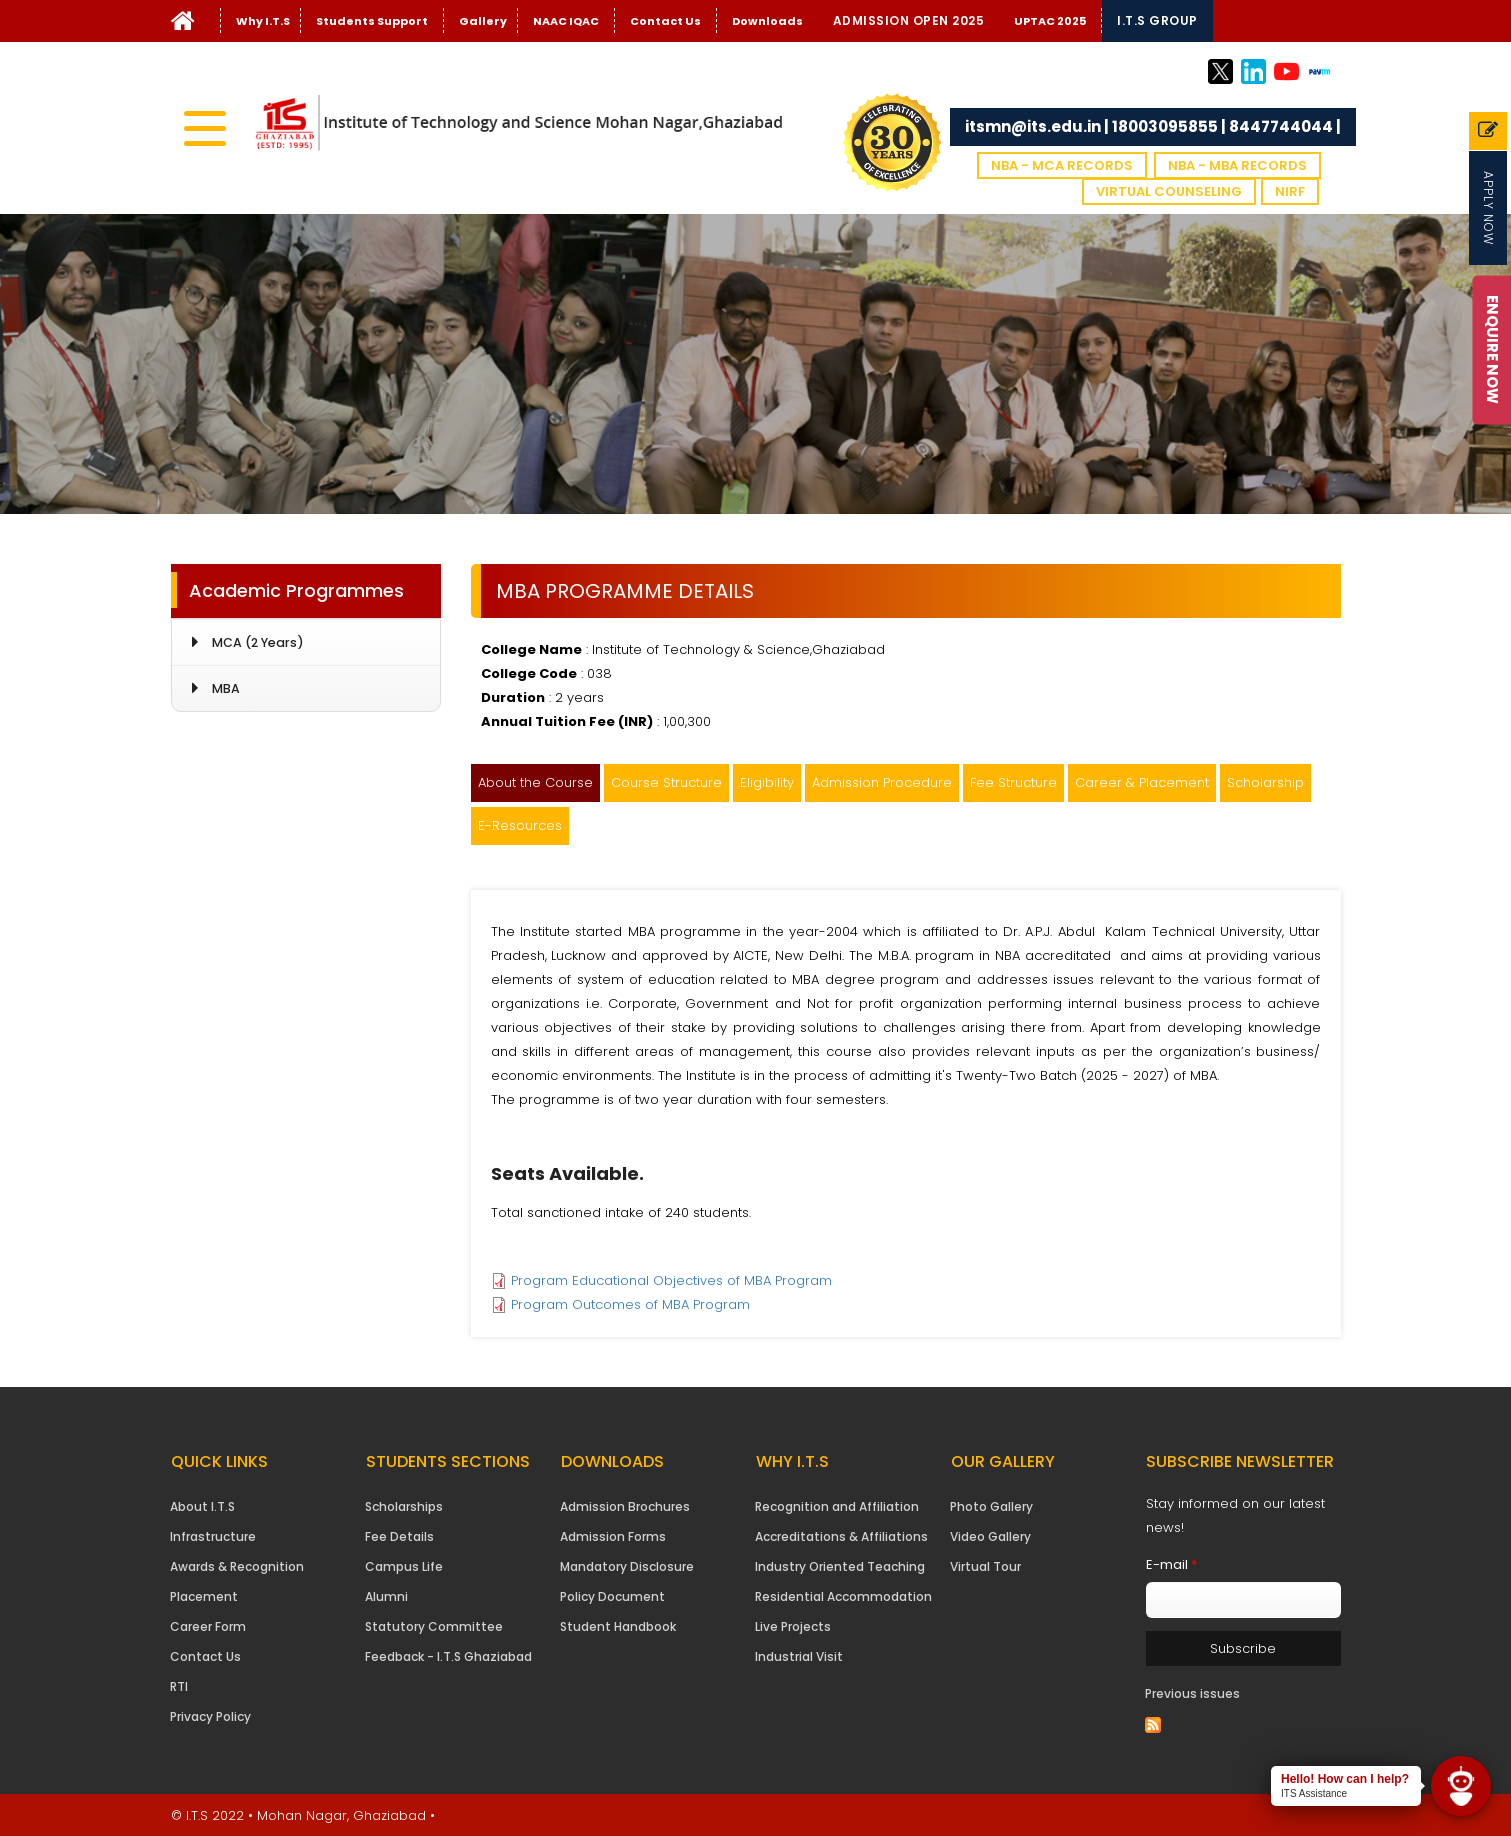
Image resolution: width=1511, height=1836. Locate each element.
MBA (226, 688)
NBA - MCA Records (1062, 165)
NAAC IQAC (566, 21)
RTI (179, 1686)
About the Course (535, 782)
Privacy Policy (210, 1716)
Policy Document (612, 1596)
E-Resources (520, 825)
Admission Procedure (882, 782)
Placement (204, 1596)
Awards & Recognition (237, 1566)
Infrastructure (213, 1536)
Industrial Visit (799, 1656)
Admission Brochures (625, 1506)
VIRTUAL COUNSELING (1169, 191)
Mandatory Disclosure (627, 1566)
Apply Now (1488, 208)
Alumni (386, 1596)
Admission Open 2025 (909, 20)
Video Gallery (990, 1536)
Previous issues (1192, 1693)
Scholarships (404, 1506)
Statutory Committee (434, 1626)
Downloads (767, 21)
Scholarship (1265, 782)
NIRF (1290, 191)
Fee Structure (1013, 782)
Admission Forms (613, 1536)
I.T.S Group (1157, 20)
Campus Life (404, 1566)
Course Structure (666, 782)
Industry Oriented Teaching (840, 1566)
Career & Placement (1142, 782)
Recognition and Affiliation (837, 1506)
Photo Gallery (991, 1506)
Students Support (372, 21)
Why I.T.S (263, 21)
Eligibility (767, 782)
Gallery (483, 21)
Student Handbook (618, 1626)
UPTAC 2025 (1050, 21)
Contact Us (665, 21)
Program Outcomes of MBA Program (630, 1304)
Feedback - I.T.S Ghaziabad (448, 1656)
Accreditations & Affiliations (841, 1536)
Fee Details (399, 1536)
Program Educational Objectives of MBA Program (671, 1280)
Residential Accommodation (843, 1596)
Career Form (208, 1626)
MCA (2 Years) (258, 642)
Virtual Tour (985, 1566)
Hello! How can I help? (1345, 1779)
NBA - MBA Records (1237, 165)
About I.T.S (202, 1506)
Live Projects (793, 1626)
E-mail (1171, 1564)
